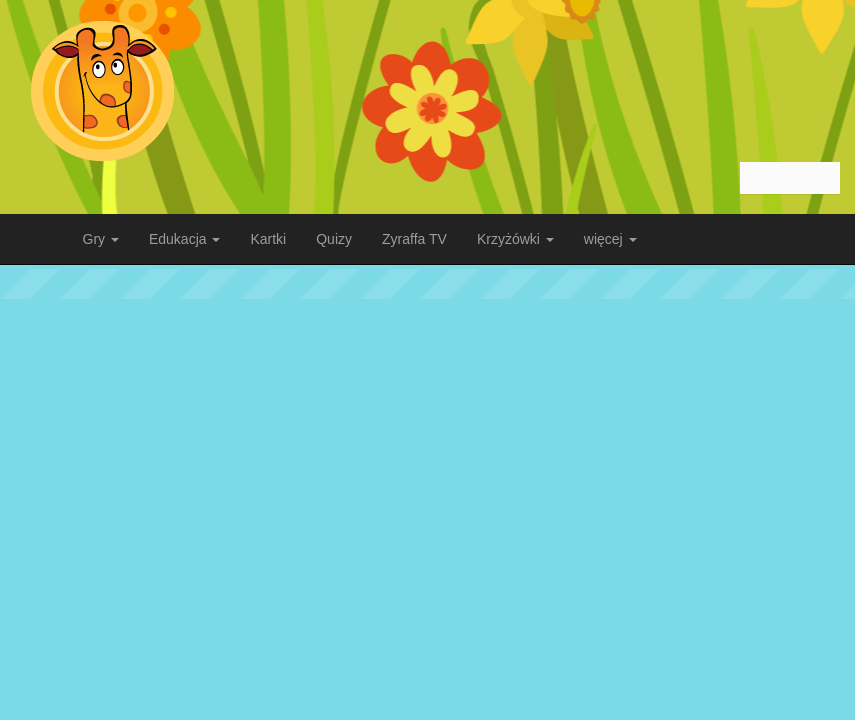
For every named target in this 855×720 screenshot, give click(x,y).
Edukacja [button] (184, 239)
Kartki (268, 239)
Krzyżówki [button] (515, 239)
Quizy (334, 239)
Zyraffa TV (414, 239)
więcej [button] (610, 239)
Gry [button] (101, 239)
